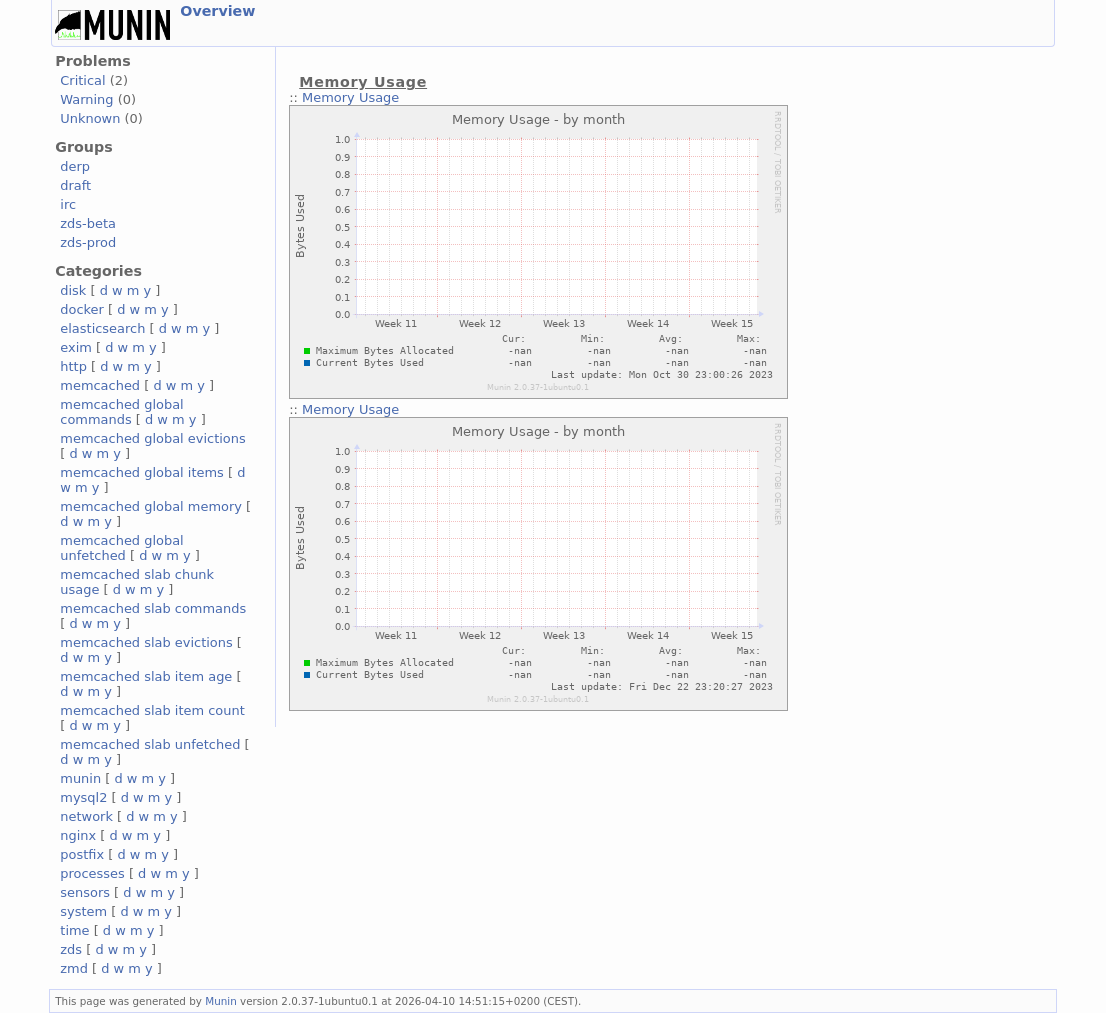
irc (68, 204)
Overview (217, 11)
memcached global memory (151, 506)
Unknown (90, 118)
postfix (82, 854)
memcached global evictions (152, 438)
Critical (82, 80)
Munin (221, 1001)
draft (75, 185)
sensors (85, 892)
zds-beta (88, 223)
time (74, 930)
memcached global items (142, 472)
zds (71, 949)
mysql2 (83, 797)
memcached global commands (121, 412)
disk (73, 290)
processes (92, 873)
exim (76, 347)
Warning (86, 99)
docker (82, 309)
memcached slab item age (146, 676)
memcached (100, 385)
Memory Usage (350, 97)
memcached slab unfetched (150, 744)
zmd (74, 968)
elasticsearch (102, 328)
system (83, 911)
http (73, 366)
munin (80, 778)
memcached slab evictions (146, 642)
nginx (78, 835)
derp (75, 166)
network (86, 816)
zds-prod (88, 242)
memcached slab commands (153, 608)
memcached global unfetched (121, 548)
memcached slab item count (152, 710)
